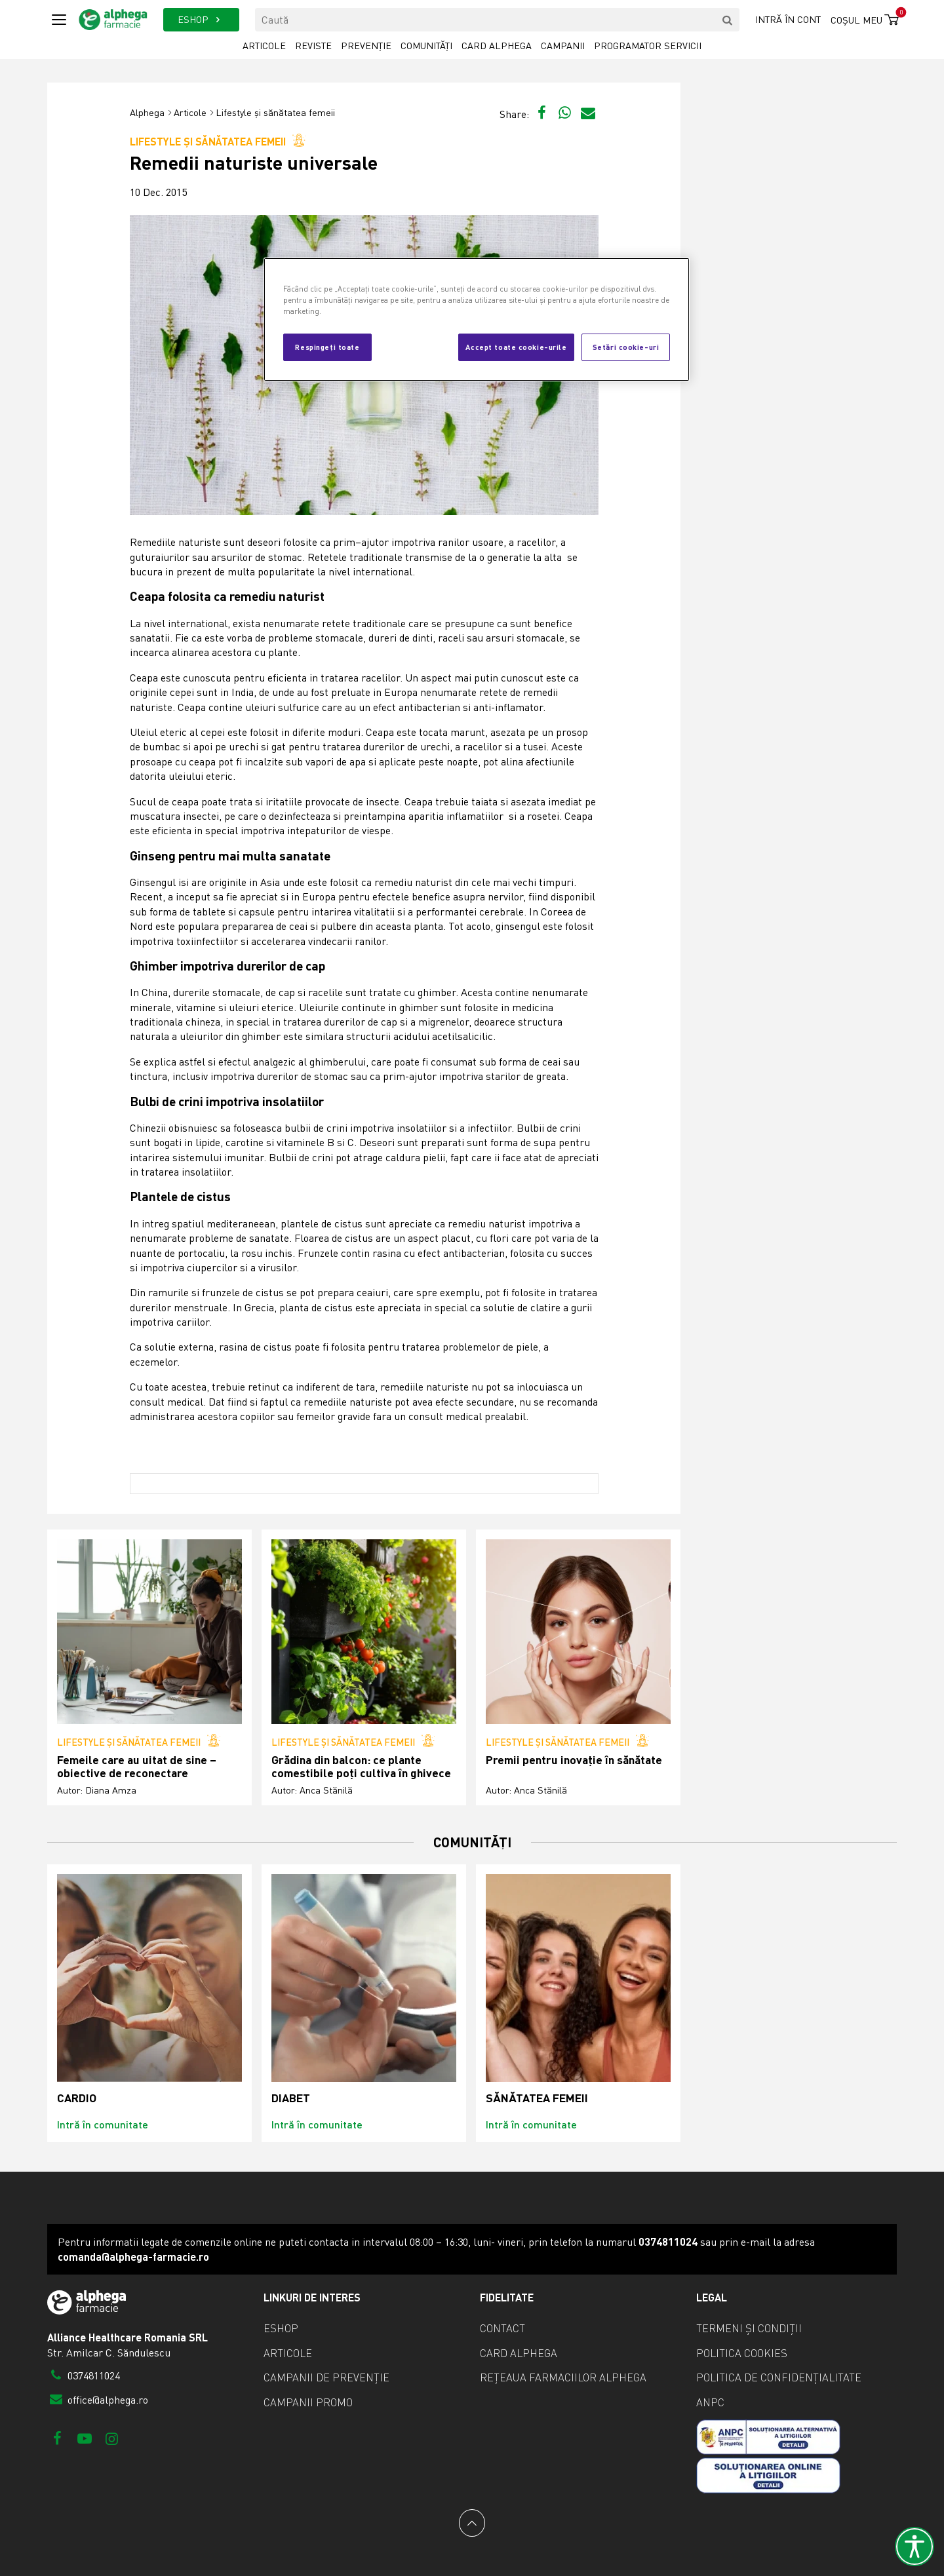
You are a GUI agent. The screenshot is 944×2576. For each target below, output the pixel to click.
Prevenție (366, 45)
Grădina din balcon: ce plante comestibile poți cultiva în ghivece (361, 1766)
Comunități (426, 45)
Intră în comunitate (102, 2124)
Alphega (147, 112)
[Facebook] (57, 2438)
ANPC (710, 2402)
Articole (264, 45)
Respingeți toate (327, 346)
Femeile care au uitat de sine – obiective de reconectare (136, 1766)
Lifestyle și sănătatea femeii (275, 112)
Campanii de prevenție (326, 2377)
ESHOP (201, 19)
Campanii (563, 45)
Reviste (313, 45)
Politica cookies (741, 2353)
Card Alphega (497, 45)
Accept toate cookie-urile (515, 346)
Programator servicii (647, 45)
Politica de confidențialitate (778, 2377)
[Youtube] (84, 2438)
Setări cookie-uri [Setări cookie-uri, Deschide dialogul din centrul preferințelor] (626, 346)
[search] (727, 19)
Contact (502, 2328)
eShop (281, 2328)
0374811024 (83, 2375)
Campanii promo (308, 2402)
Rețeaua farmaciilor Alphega (563, 2377)
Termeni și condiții (749, 2328)
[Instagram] (112, 2438)
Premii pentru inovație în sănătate (574, 1760)
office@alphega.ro (97, 2399)
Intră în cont (788, 19)
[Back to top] (472, 2523)
